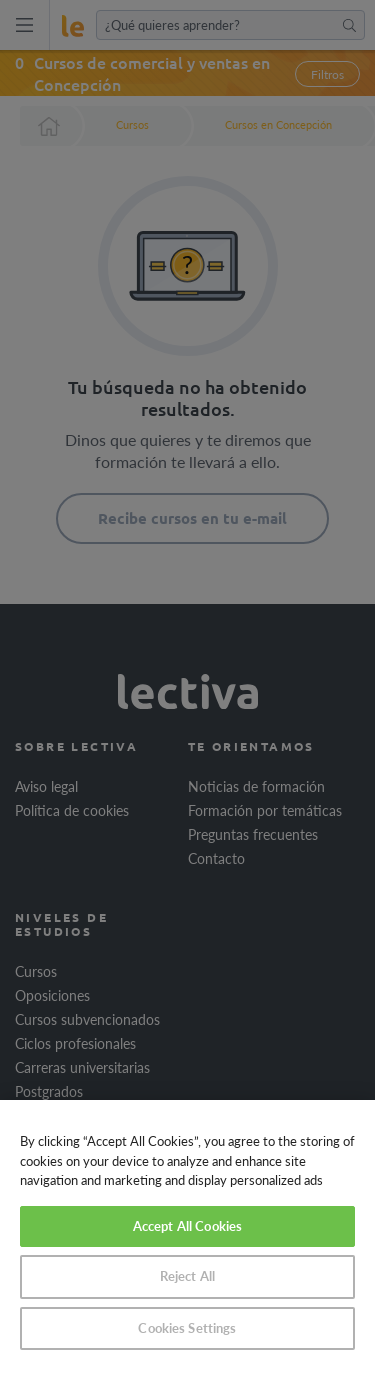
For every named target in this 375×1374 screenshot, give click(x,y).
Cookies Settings (187, 1328)
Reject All (187, 1276)
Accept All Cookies (187, 1226)
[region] (187, 1237)
